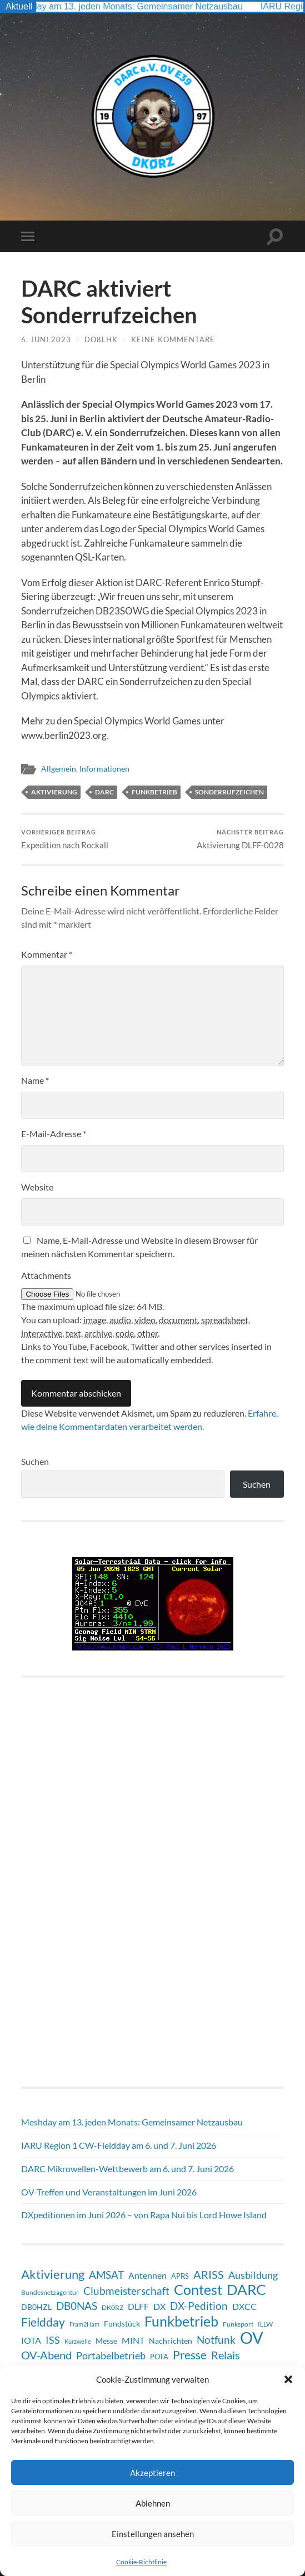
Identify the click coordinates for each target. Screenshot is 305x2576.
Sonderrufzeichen (229, 792)
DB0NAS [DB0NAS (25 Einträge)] (76, 2305)
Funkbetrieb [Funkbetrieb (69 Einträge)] (181, 2321)
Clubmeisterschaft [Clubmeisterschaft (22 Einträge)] (126, 2291)
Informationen (104, 768)
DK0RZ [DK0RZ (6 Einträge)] (112, 2307)
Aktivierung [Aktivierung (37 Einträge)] (52, 2274)
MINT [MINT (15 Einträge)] (133, 2340)
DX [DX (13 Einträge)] (159, 2306)
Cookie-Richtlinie (141, 2562)
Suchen (35, 1461)
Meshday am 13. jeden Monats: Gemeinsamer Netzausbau (134, 6)
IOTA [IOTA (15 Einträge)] (31, 2340)
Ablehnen (153, 2503)
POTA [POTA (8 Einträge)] (159, 2356)
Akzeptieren (152, 2473)
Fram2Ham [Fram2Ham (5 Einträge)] (84, 2324)
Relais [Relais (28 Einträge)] (225, 2355)
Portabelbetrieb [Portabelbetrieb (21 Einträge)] (111, 2355)
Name (35, 1080)
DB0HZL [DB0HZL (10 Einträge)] (36, 2307)
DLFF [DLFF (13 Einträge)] (138, 2306)
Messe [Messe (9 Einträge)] (106, 2340)
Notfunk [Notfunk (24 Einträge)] (216, 2339)
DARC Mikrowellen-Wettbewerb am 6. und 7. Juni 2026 (127, 2168)
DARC (104, 792)
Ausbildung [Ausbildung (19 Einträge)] (253, 2275)
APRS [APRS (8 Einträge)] (180, 2276)
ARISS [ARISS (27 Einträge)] (208, 2274)
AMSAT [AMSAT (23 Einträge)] (106, 2274)
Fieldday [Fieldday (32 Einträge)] (43, 2322)
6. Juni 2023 (46, 339)
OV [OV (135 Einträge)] (251, 2337)
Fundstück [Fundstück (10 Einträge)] (122, 2323)
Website (37, 1187)
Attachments (46, 1275)
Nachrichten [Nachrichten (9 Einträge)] (170, 2340)
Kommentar (46, 954)
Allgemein (58, 768)
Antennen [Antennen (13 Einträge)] (147, 2275)
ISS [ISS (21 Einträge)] (53, 2340)
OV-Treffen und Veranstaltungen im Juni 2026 (109, 2192)
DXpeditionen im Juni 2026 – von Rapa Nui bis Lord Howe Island (144, 2214)
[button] (288, 2379)
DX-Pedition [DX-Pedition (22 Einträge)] (199, 2306)
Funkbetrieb (154, 792)
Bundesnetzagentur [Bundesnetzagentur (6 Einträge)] (50, 2292)
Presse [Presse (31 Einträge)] (190, 2355)
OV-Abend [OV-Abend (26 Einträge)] (46, 2355)
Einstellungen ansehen (153, 2534)
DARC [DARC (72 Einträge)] (246, 2289)
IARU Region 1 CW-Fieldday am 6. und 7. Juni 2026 (118, 2145)
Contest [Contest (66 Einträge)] (198, 2289)
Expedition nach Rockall (66, 839)
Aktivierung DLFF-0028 (240, 839)
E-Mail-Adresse (53, 1133)
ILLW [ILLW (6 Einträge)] (265, 2324)
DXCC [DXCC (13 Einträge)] (244, 2306)
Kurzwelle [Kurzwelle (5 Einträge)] (77, 2341)
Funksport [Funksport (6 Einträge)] (238, 2324)
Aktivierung (54, 792)
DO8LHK (101, 339)
